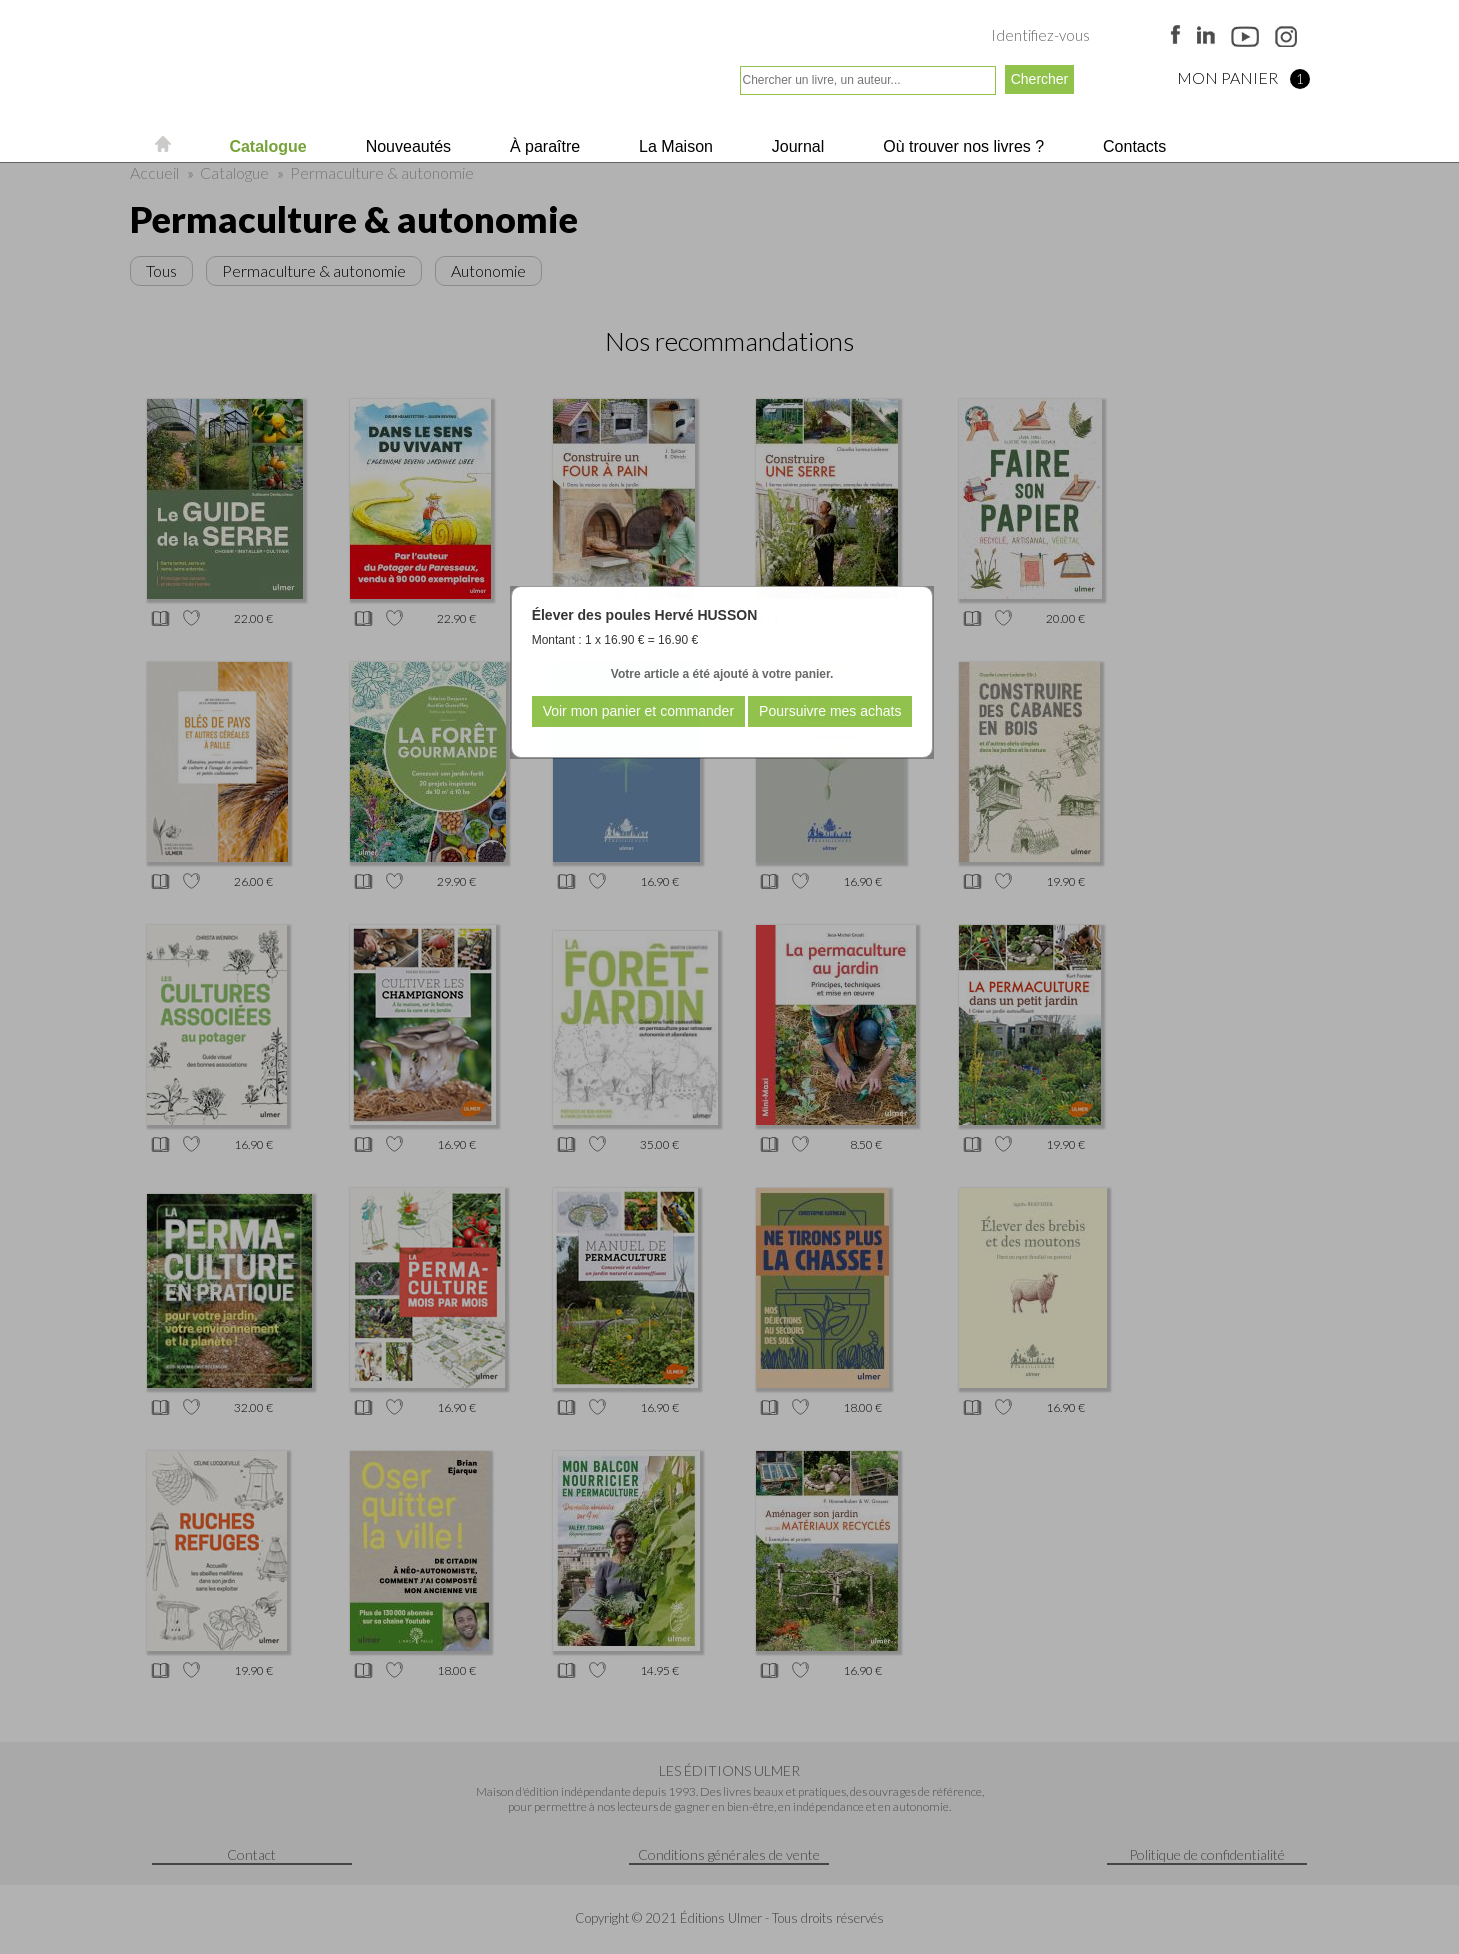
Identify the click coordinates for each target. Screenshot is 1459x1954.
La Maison (674, 146)
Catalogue (266, 146)
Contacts (1133, 146)
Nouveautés (406, 146)
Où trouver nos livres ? (961, 146)
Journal (795, 146)
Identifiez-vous (1040, 35)
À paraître (543, 146)
